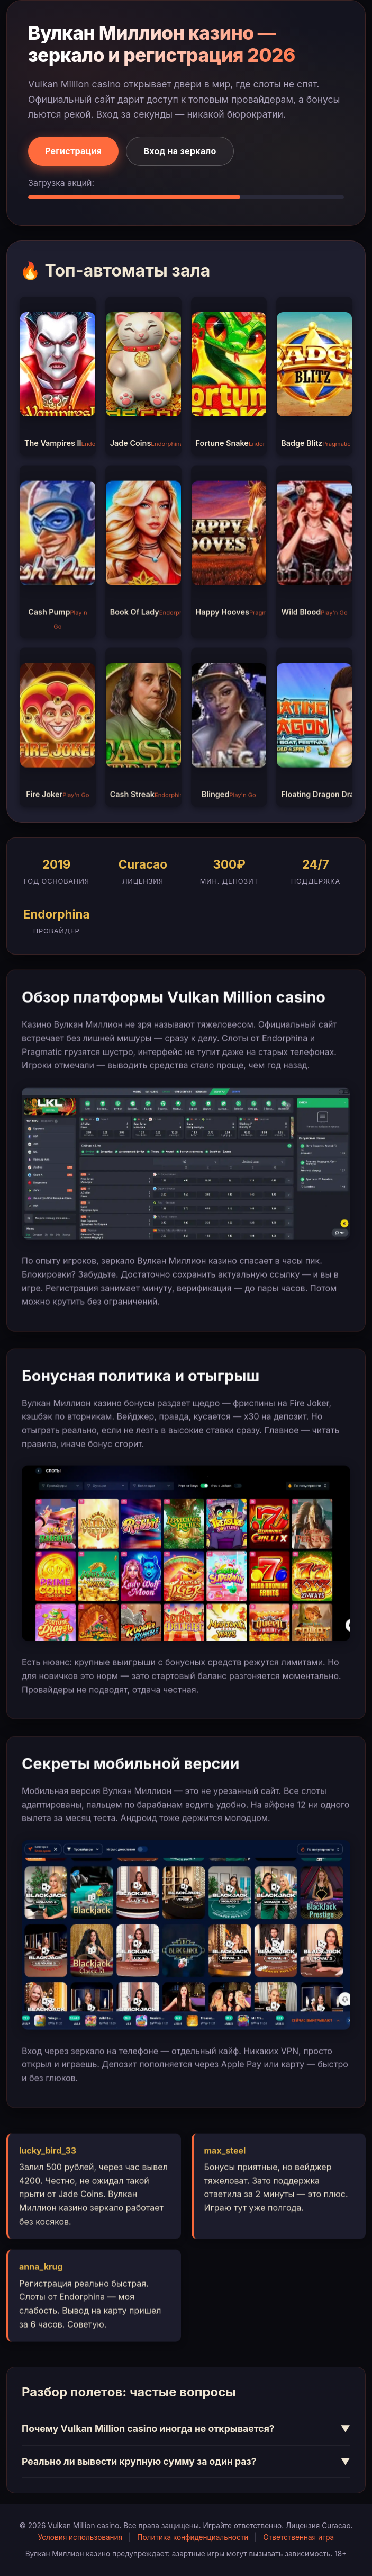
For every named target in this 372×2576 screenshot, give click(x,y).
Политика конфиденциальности (192, 2537)
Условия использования (80, 2537)
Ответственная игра (298, 2537)
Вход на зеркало (179, 151)
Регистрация (73, 151)
